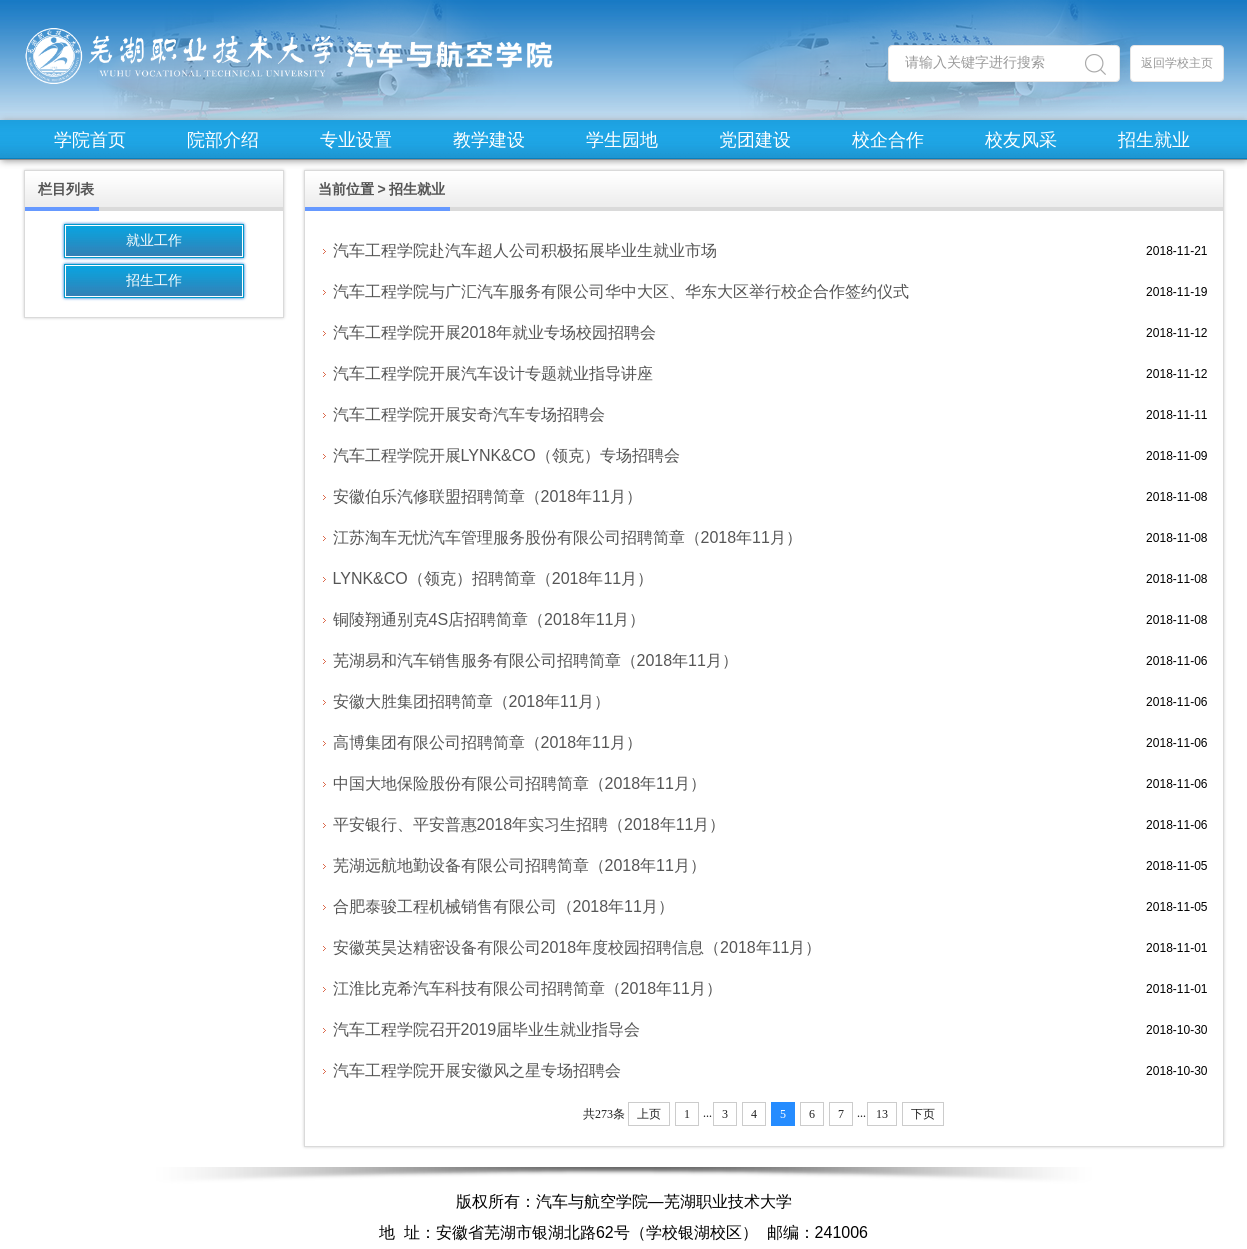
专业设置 (356, 140)
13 (882, 1114)
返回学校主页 (1177, 63)
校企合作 (888, 140)
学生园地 (622, 140)
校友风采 (1021, 140)
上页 (649, 1114)
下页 (923, 1114)
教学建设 (489, 140)
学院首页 (90, 140)
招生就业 (1154, 140)
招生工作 (154, 280)
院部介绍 (223, 140)
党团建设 (755, 140)
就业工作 (154, 240)
